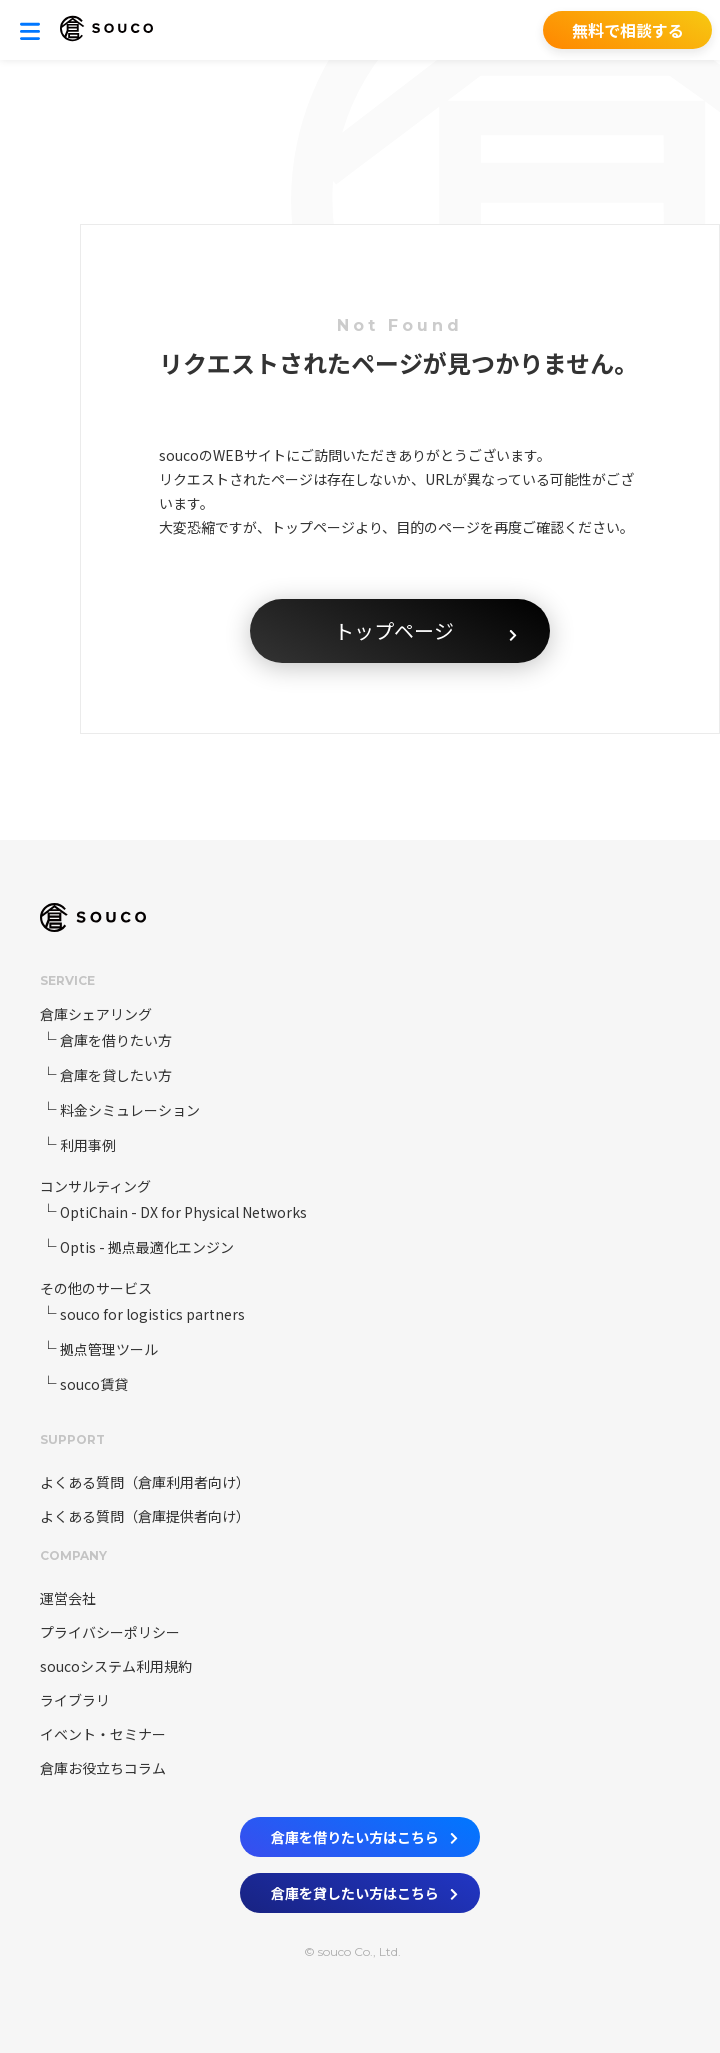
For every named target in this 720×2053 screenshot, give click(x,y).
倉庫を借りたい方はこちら (364, 1833)
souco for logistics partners (152, 1314)
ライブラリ (75, 1700)
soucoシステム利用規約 (116, 1666)
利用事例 (88, 1145)
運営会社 (68, 1598)
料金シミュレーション (130, 1110)
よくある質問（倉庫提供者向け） (145, 1516)
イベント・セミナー (103, 1734)
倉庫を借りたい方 (116, 1040)
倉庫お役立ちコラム (103, 1768)
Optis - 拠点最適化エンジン (147, 1247)
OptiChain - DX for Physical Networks (183, 1212)
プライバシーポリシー (110, 1632)
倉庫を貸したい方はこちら (364, 1889)
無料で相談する (628, 30)
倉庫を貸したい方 (116, 1075)
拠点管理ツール (109, 1349)
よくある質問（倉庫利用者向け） (145, 1482)
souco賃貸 (94, 1384)
